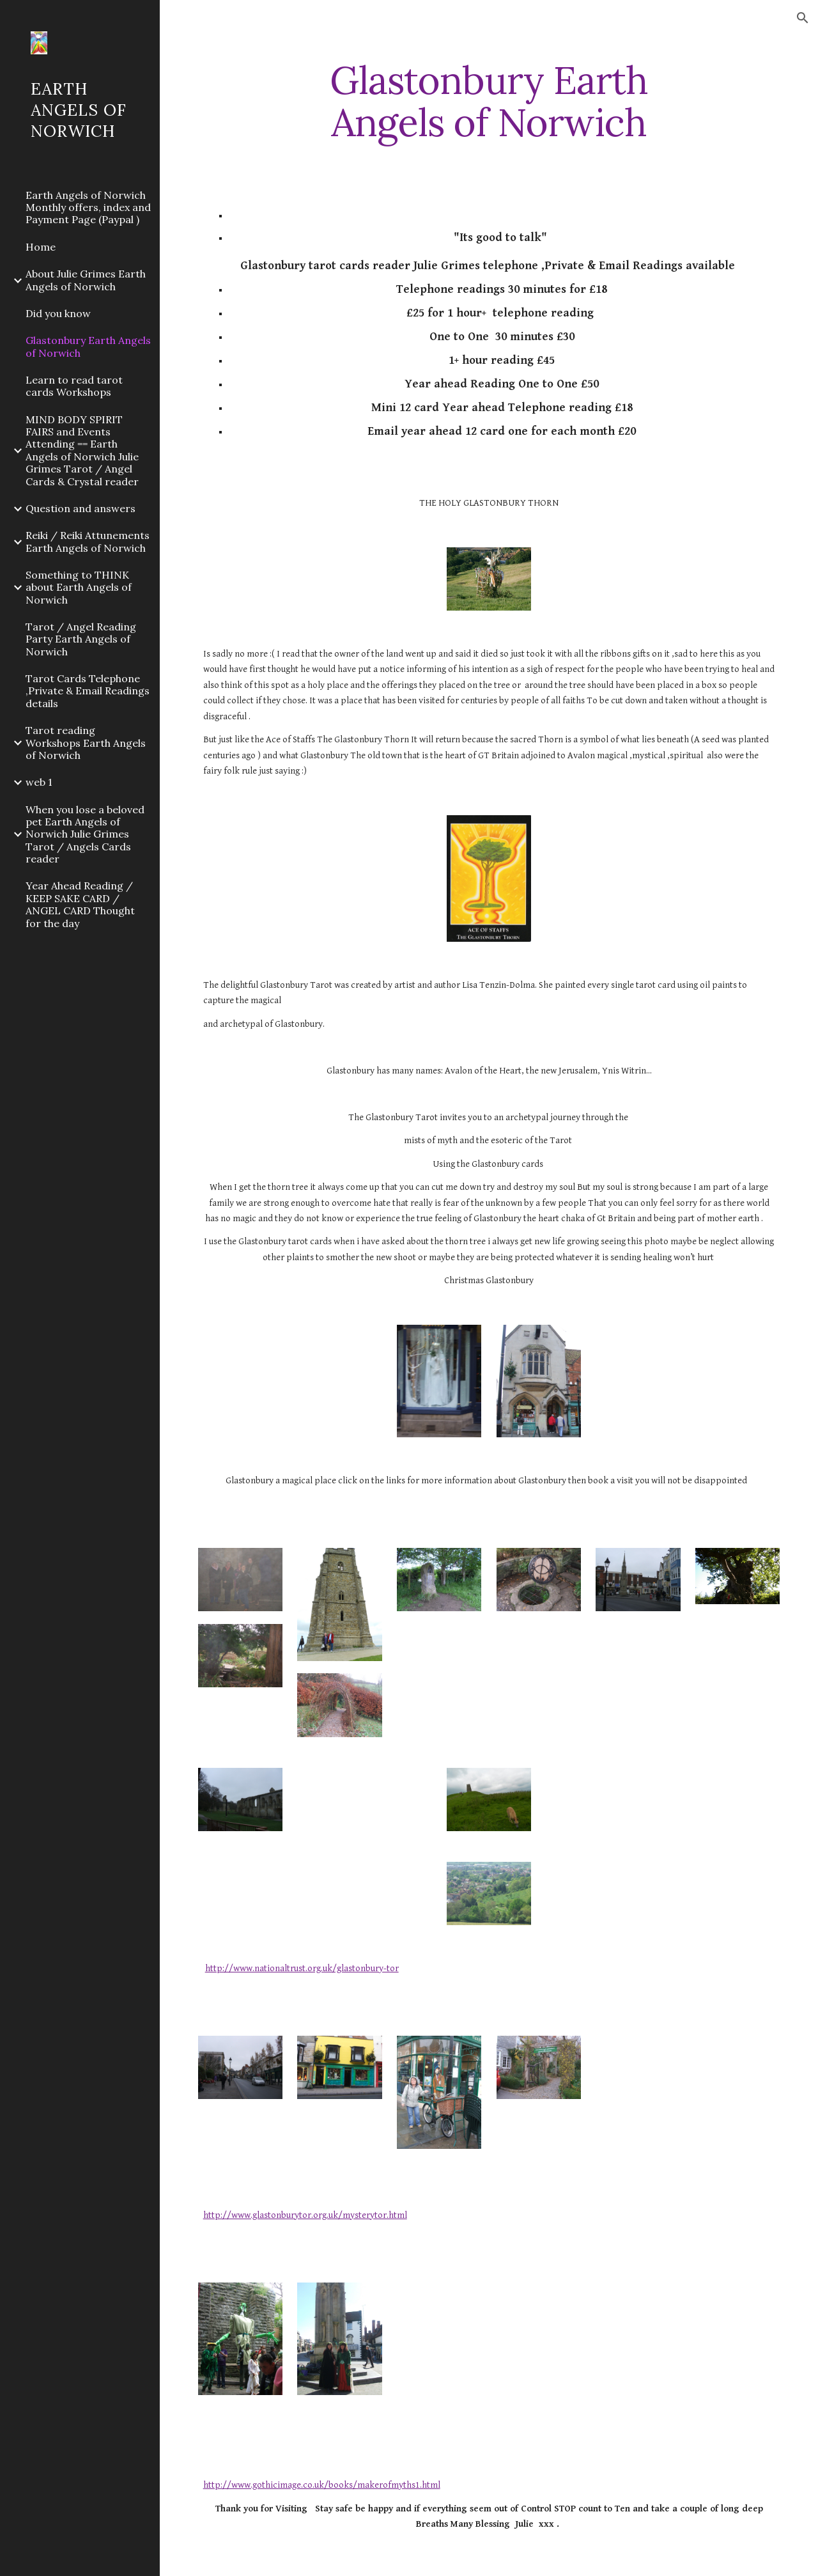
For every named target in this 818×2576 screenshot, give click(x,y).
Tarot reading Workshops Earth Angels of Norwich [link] (86, 742)
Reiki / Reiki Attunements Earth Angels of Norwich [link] (88, 541)
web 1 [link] (39, 782)
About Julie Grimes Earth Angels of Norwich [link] (86, 279)
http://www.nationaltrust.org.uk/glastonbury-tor (302, 1968)
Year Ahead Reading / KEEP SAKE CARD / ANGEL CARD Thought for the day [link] (80, 904)
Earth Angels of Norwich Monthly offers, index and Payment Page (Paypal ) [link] (88, 207)
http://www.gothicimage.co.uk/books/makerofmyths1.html (321, 2484)
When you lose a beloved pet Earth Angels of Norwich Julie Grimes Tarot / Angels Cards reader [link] (85, 834)
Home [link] (41, 246)
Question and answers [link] (80, 508)
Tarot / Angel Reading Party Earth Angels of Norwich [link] (81, 639)
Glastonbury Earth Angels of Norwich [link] (88, 346)
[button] (802, 18)
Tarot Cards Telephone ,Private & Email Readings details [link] (88, 691)
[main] (488, 101)
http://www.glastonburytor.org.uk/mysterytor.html (305, 2215)
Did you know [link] (58, 313)
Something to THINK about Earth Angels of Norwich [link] (79, 587)
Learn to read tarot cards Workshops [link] (74, 385)
